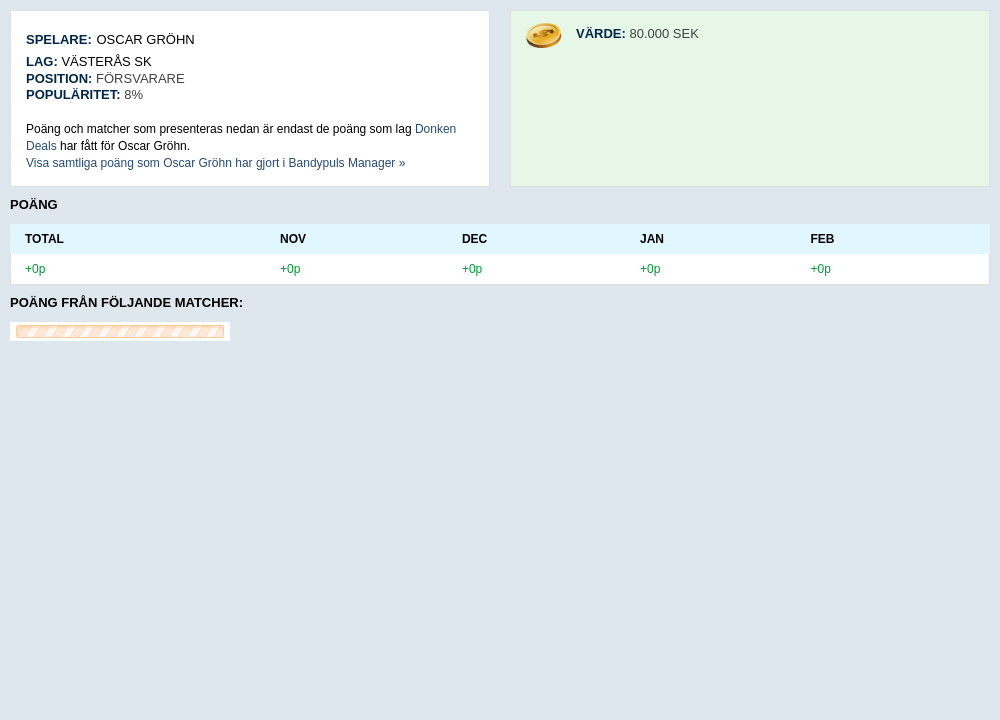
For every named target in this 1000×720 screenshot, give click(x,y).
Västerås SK (106, 61)
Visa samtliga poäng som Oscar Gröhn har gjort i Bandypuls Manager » (215, 163)
